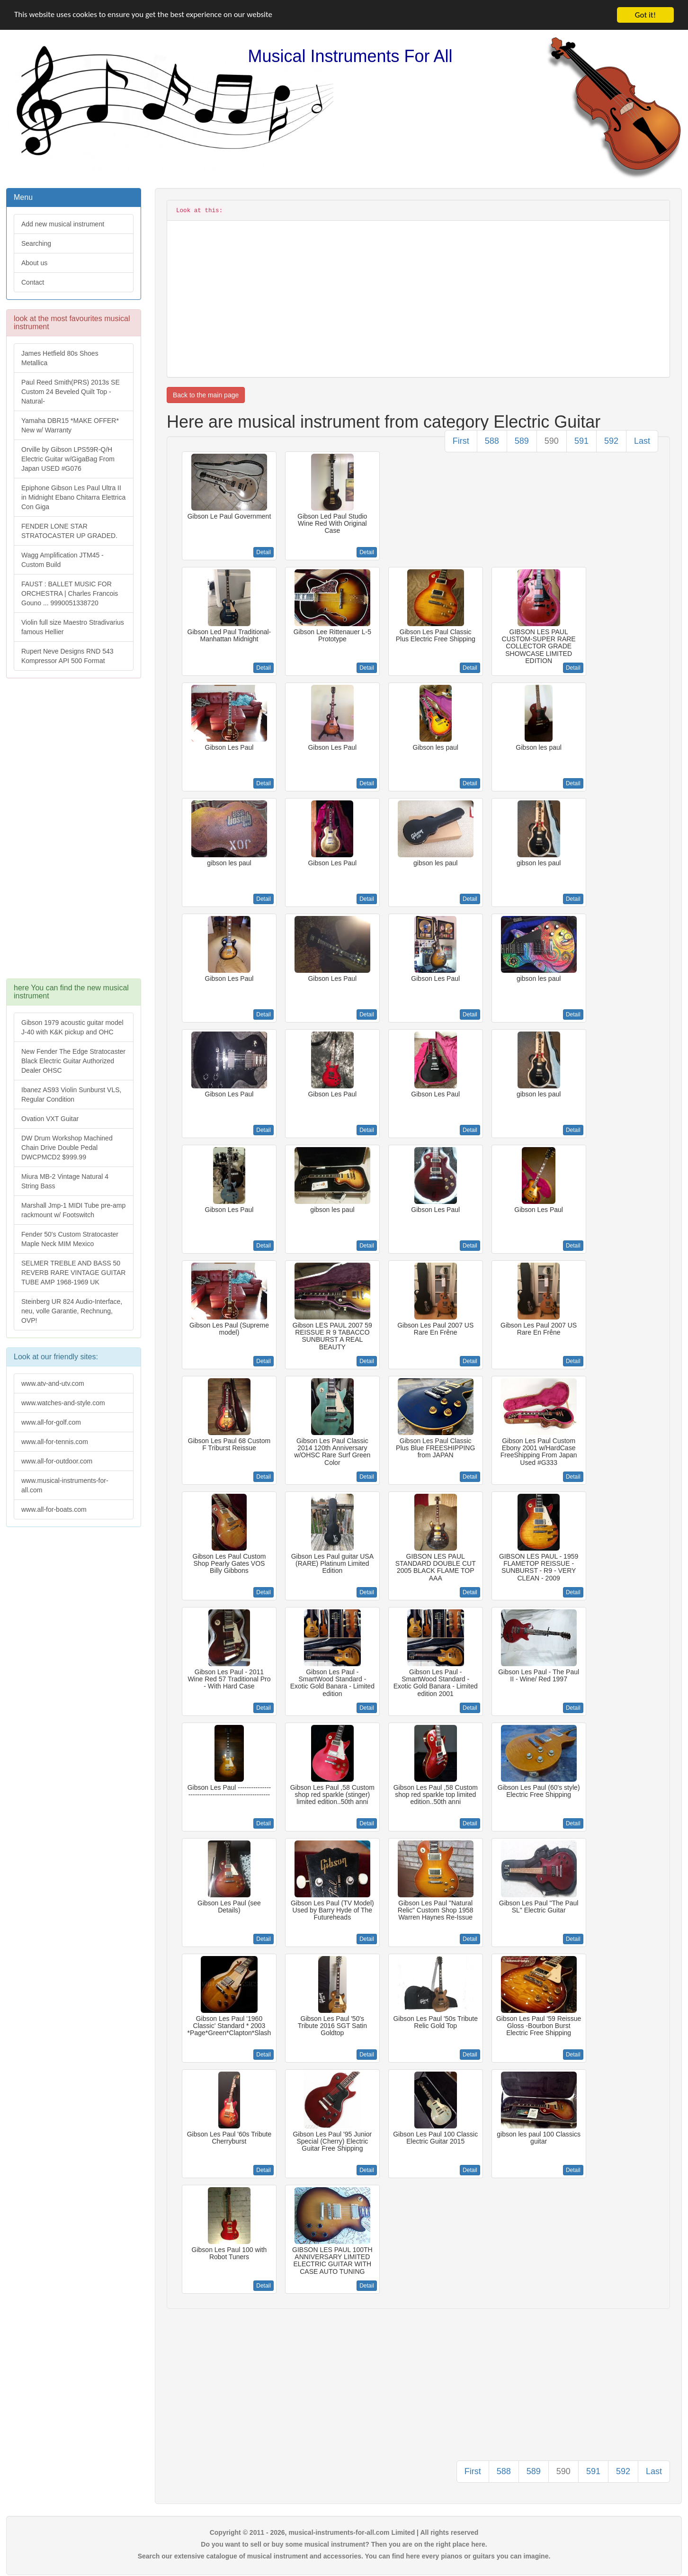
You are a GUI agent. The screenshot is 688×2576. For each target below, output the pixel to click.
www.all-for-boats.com (54, 1509)
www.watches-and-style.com (63, 1403)
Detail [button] (263, 552)
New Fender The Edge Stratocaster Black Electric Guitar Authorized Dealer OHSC (73, 1061)
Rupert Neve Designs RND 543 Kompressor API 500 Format (67, 655)
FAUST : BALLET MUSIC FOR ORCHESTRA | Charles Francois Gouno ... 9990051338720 (69, 593)
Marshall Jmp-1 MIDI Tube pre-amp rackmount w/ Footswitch (73, 1210)
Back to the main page (206, 395)
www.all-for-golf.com (51, 1422)
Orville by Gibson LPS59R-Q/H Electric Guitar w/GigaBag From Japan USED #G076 (68, 459)
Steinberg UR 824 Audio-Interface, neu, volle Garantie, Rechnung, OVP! (71, 1311)
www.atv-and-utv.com (52, 1383)
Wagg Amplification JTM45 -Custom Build (62, 559)
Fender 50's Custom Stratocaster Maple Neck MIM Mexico (69, 1239)
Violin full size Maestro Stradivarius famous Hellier (72, 627)
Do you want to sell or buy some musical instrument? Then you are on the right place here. (344, 2544)
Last (642, 441)
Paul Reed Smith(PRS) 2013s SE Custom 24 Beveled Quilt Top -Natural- (70, 391)
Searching (36, 243)
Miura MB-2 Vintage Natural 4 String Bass (64, 1181)
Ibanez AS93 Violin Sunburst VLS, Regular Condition (71, 1094)
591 (581, 441)
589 (522, 441)
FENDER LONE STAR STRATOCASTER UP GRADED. (69, 530)
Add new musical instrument (62, 224)
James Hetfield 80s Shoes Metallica (59, 358)
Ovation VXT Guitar (50, 1118)
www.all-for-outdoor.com (56, 1461)
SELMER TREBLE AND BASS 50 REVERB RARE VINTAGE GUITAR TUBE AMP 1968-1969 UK (73, 1272)
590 (552, 441)
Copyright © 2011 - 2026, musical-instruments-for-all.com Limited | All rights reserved (344, 2532)
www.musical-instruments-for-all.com (64, 1485)
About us (34, 263)
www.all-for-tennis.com (54, 1441)
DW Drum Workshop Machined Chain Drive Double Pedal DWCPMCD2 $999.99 (67, 1147)
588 (492, 441)
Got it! (645, 15)
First (461, 441)
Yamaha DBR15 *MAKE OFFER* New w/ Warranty (70, 425)
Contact (32, 282)
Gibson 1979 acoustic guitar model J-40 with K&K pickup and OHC (72, 1027)
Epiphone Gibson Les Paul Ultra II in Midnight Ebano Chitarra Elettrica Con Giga (73, 497)
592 (611, 441)
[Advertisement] (73, 833)
